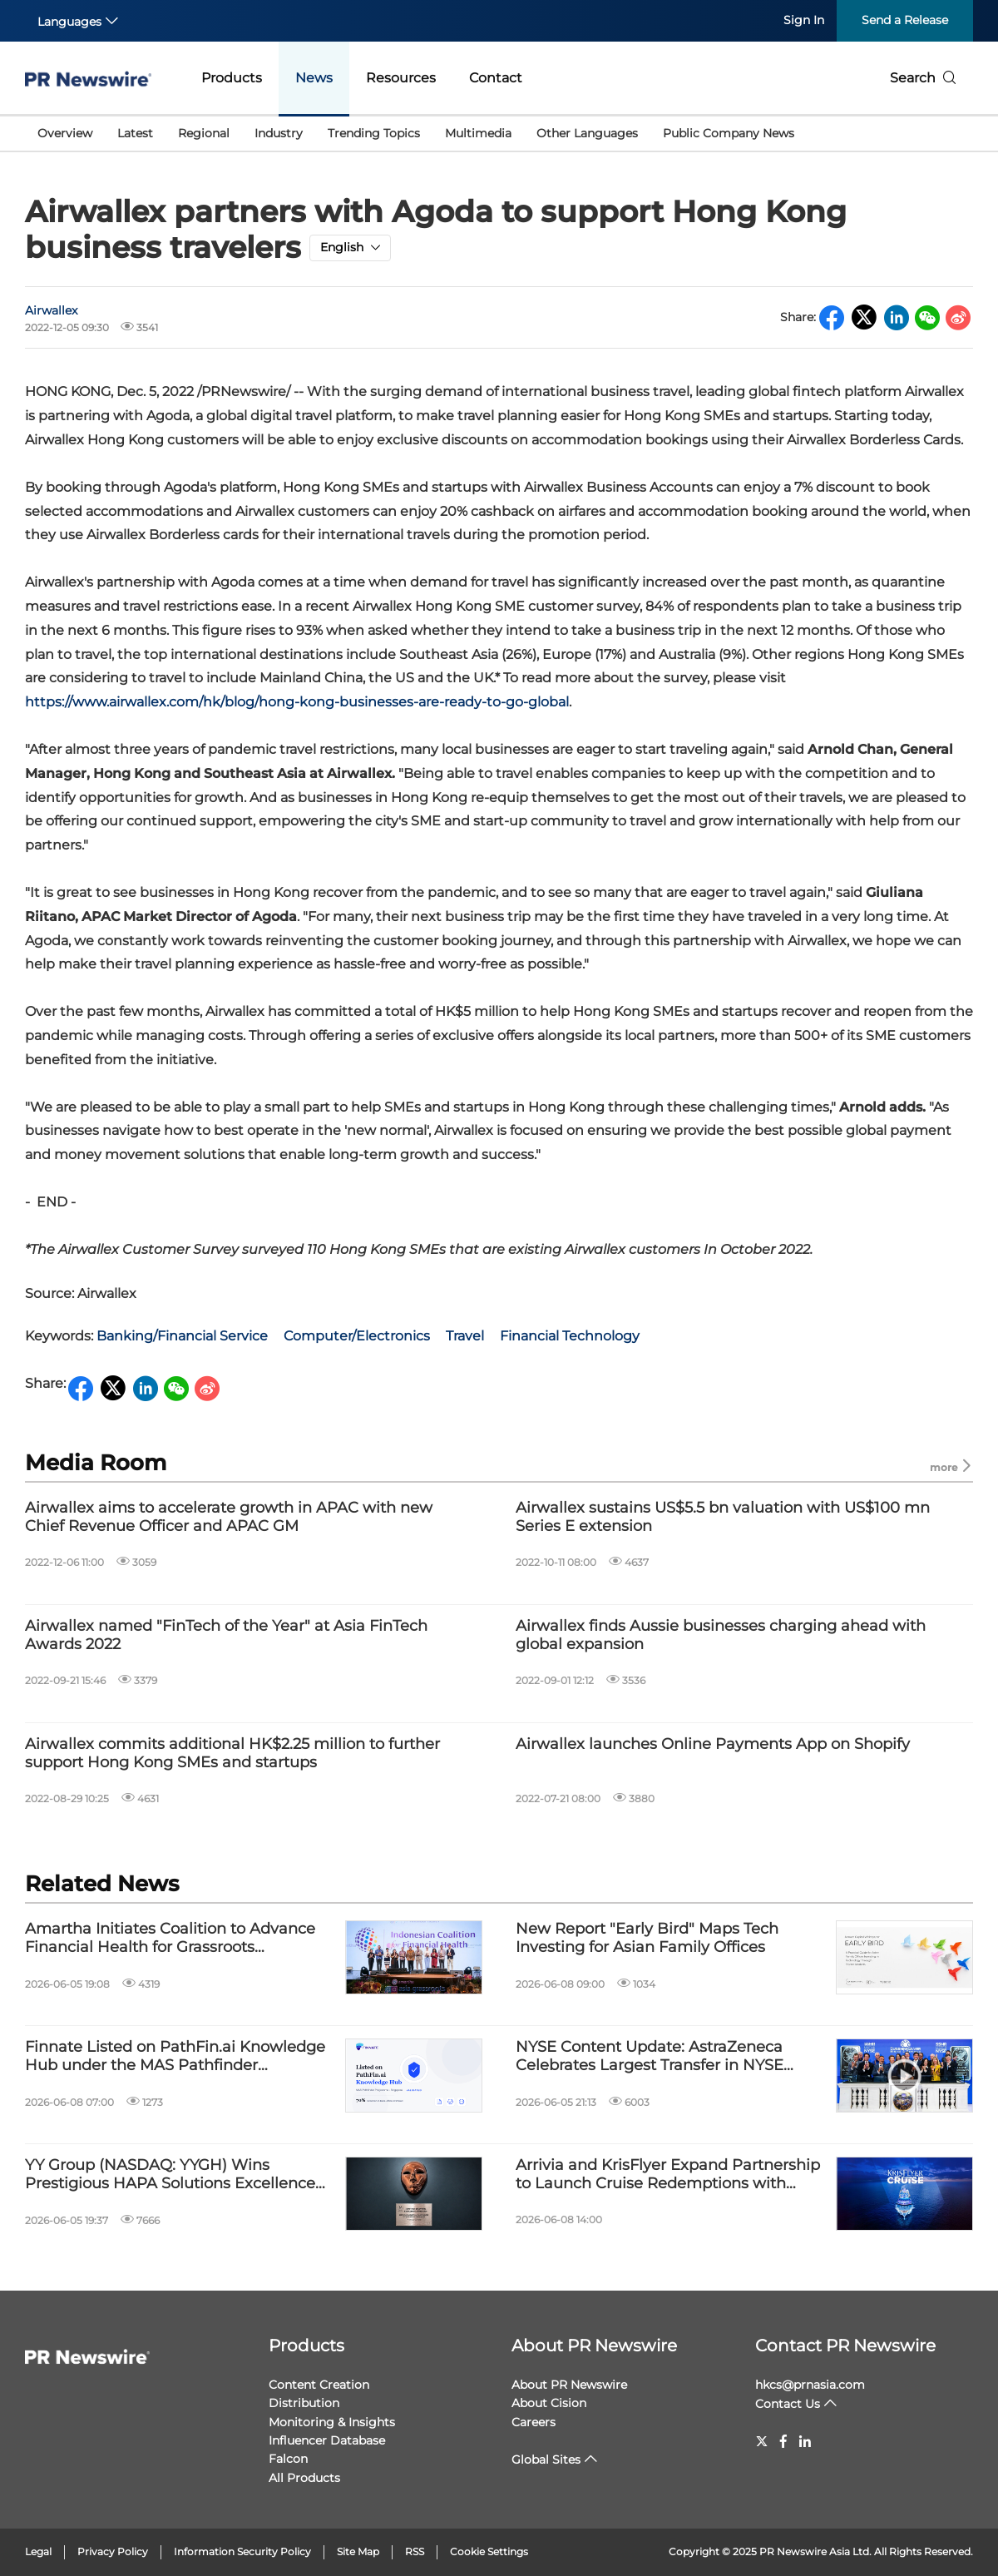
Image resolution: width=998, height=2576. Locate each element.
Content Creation (319, 2384)
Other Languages (587, 133)
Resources (401, 78)
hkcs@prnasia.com (810, 2384)
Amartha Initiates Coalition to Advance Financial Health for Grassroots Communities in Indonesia (170, 1938)
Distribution (304, 2402)
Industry (278, 133)
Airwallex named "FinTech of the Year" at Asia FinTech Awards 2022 (226, 1635)
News (314, 78)
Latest (135, 133)
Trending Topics (374, 133)
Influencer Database (327, 2440)
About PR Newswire (594, 2346)
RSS (414, 2551)
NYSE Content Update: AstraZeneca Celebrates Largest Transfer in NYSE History (649, 2056)
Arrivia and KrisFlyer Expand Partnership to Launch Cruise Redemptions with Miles (668, 2174)
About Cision (548, 2402)
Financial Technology (570, 1336)
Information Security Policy (242, 2551)
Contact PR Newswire (845, 2346)
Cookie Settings (489, 2551)
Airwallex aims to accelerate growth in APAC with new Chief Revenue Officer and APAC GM (228, 1517)
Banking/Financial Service (182, 1336)
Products (231, 78)
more (951, 1466)
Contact (495, 78)
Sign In (803, 19)
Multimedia (478, 133)
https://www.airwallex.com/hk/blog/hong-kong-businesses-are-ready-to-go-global (297, 702)
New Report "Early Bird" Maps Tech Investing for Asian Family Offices (647, 1938)
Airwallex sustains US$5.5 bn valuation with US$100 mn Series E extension (723, 1517)
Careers (533, 2422)
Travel (465, 1336)
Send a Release (905, 19)
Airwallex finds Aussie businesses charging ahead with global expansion (721, 1635)
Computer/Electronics (357, 1336)
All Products (304, 2477)
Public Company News (728, 133)
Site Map (358, 2551)
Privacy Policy (112, 2551)
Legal (38, 2551)
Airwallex (51, 310)
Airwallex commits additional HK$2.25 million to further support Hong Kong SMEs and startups (232, 1753)
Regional (204, 133)
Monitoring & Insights (332, 2422)
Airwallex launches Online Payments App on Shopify (713, 1744)
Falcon (288, 2458)
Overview (64, 133)
